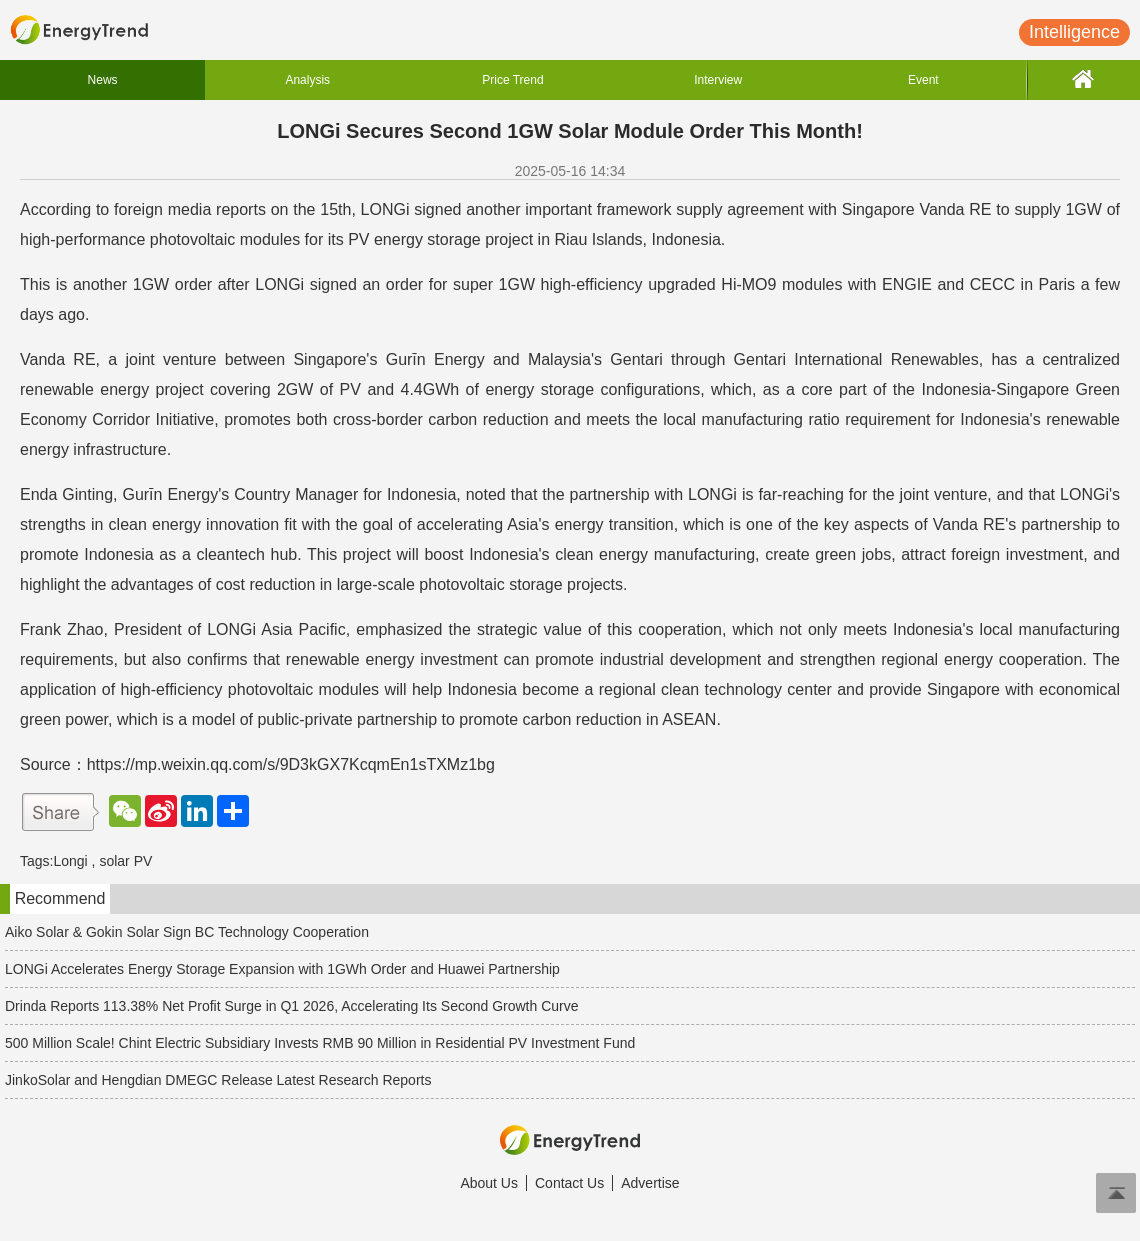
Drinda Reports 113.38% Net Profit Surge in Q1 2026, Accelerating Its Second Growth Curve (292, 1006)
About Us (489, 1183)
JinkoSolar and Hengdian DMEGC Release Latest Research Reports (218, 1080)
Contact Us (569, 1183)
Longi (70, 861)
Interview (718, 80)
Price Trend (512, 80)
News (103, 80)
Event (923, 80)
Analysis (307, 80)
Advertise (650, 1183)
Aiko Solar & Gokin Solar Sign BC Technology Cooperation (187, 932)
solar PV (125, 861)
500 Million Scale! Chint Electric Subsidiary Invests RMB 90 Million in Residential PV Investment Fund (320, 1043)
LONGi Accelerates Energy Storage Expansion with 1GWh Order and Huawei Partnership (282, 969)
